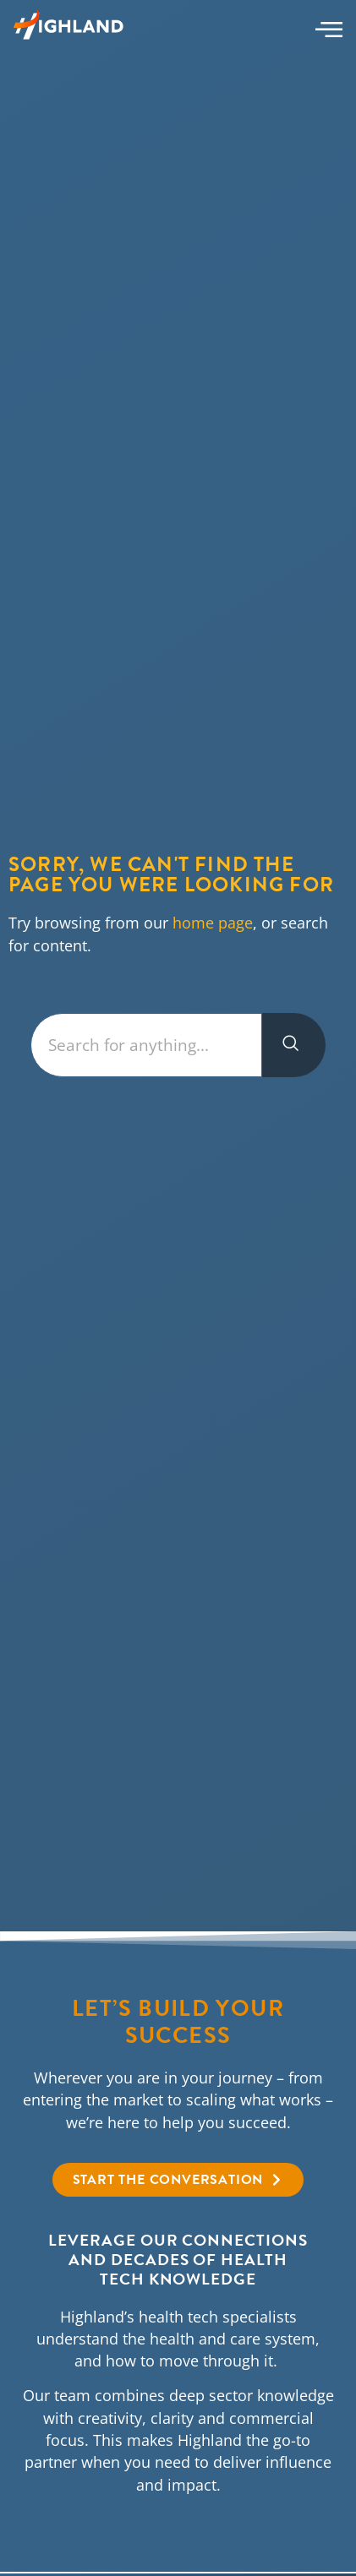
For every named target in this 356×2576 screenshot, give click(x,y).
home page (213, 922)
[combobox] (145, 1045)
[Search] (294, 1045)
